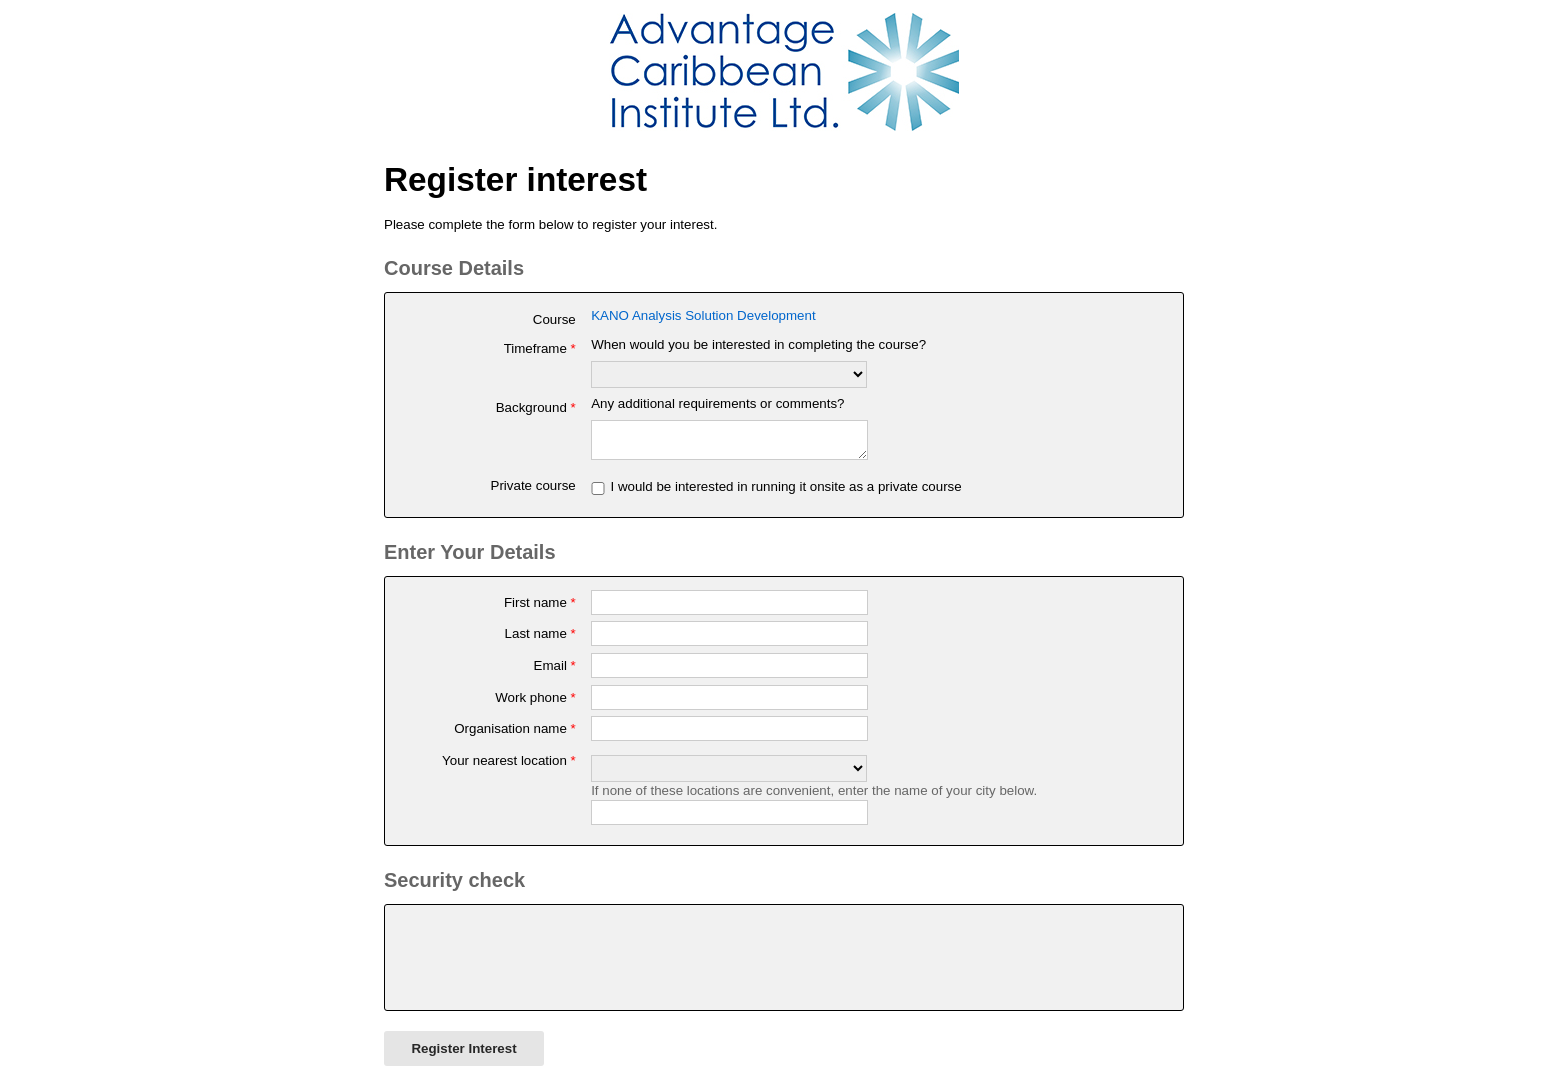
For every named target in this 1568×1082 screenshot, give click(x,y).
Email (555, 671)
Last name (540, 639)
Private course (533, 491)
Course (554, 319)
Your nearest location (509, 766)
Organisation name (515, 734)
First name (540, 608)
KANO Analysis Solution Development (703, 315)
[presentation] (550, 964)
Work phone (535, 703)
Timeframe (540, 348)
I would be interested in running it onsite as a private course (785, 492)
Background (536, 407)
